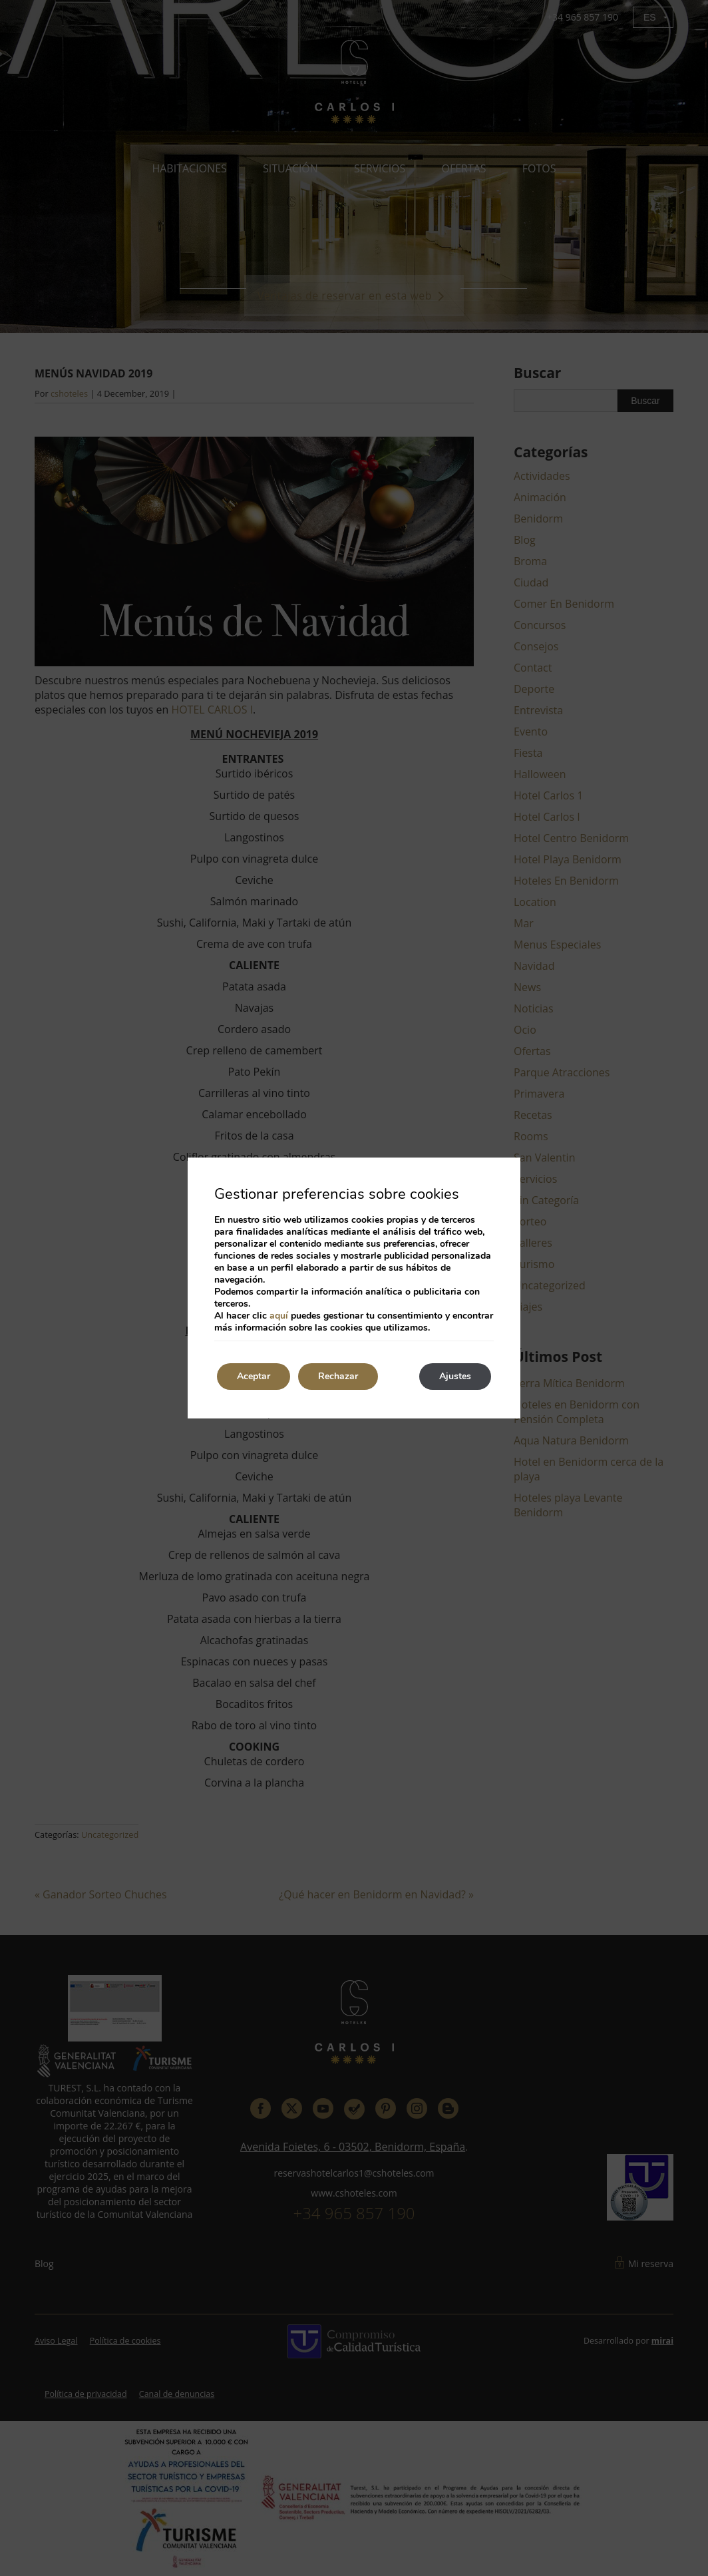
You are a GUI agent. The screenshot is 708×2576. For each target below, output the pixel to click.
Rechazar (338, 1376)
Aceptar (253, 1376)
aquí (278, 1315)
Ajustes (455, 1376)
